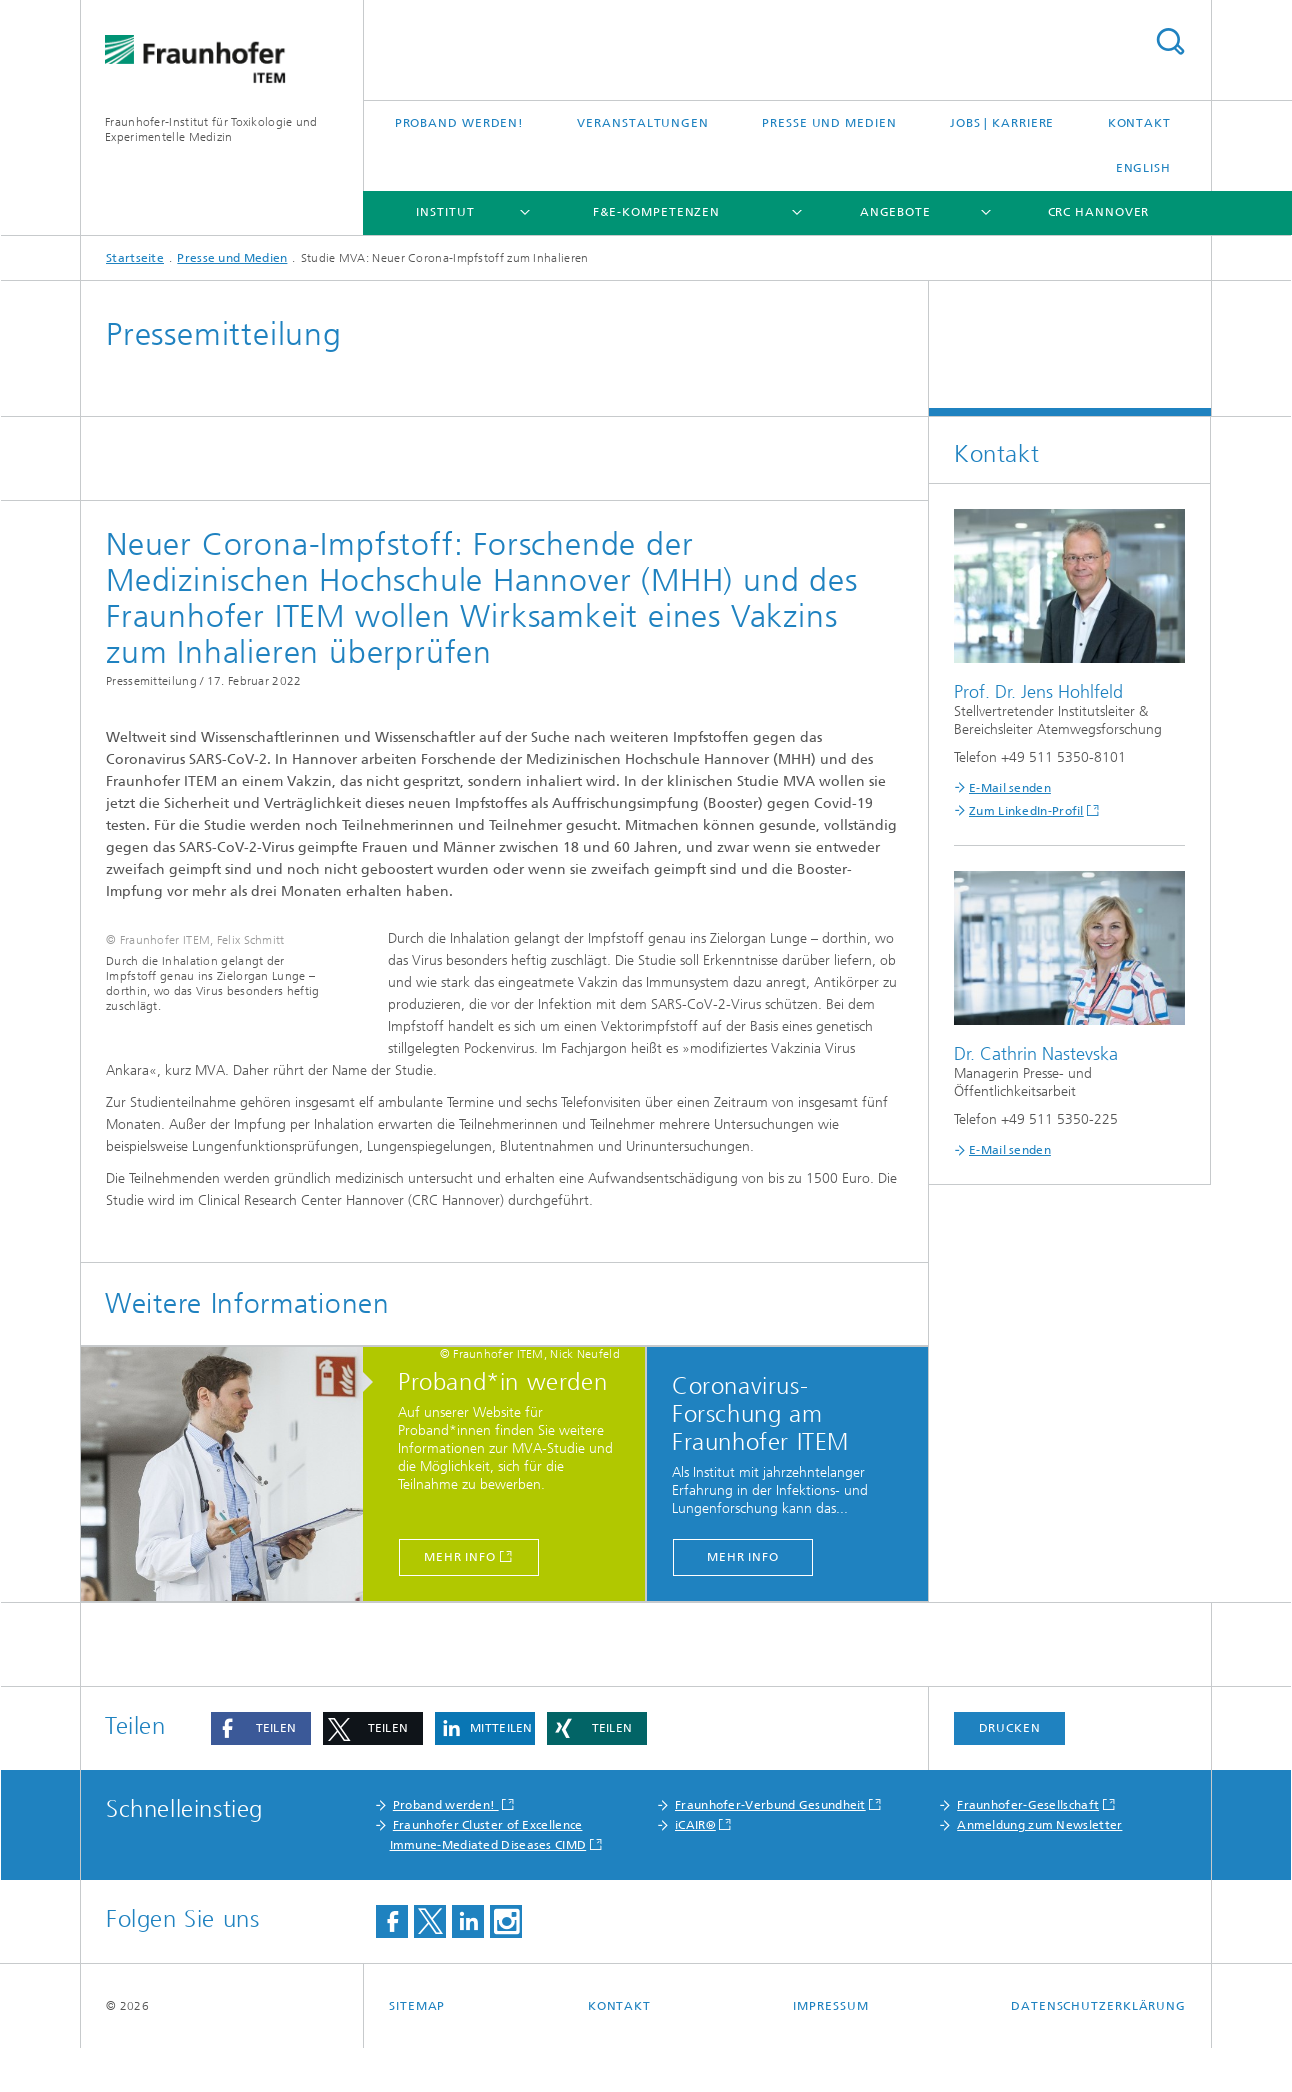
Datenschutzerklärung (1098, 2050)
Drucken (1010, 1772)
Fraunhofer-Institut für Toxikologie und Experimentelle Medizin (211, 129)
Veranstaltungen (643, 123)
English (1143, 168)
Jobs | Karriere (1002, 123)
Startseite (135, 258)
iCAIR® (695, 1869)
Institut (445, 212)
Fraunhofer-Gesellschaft (1028, 1849)
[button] (261, 1772)
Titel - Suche (1170, 41)
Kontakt (1139, 123)
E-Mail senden (1010, 788)
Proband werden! (460, 123)
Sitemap (417, 2050)
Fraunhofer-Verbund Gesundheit (770, 1849)
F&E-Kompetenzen (657, 212)
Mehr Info (460, 1601)
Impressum (830, 2050)
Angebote (895, 212)
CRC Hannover (1099, 212)
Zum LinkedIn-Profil (1026, 811)
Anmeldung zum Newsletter (1039, 1869)
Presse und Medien (829, 123)
